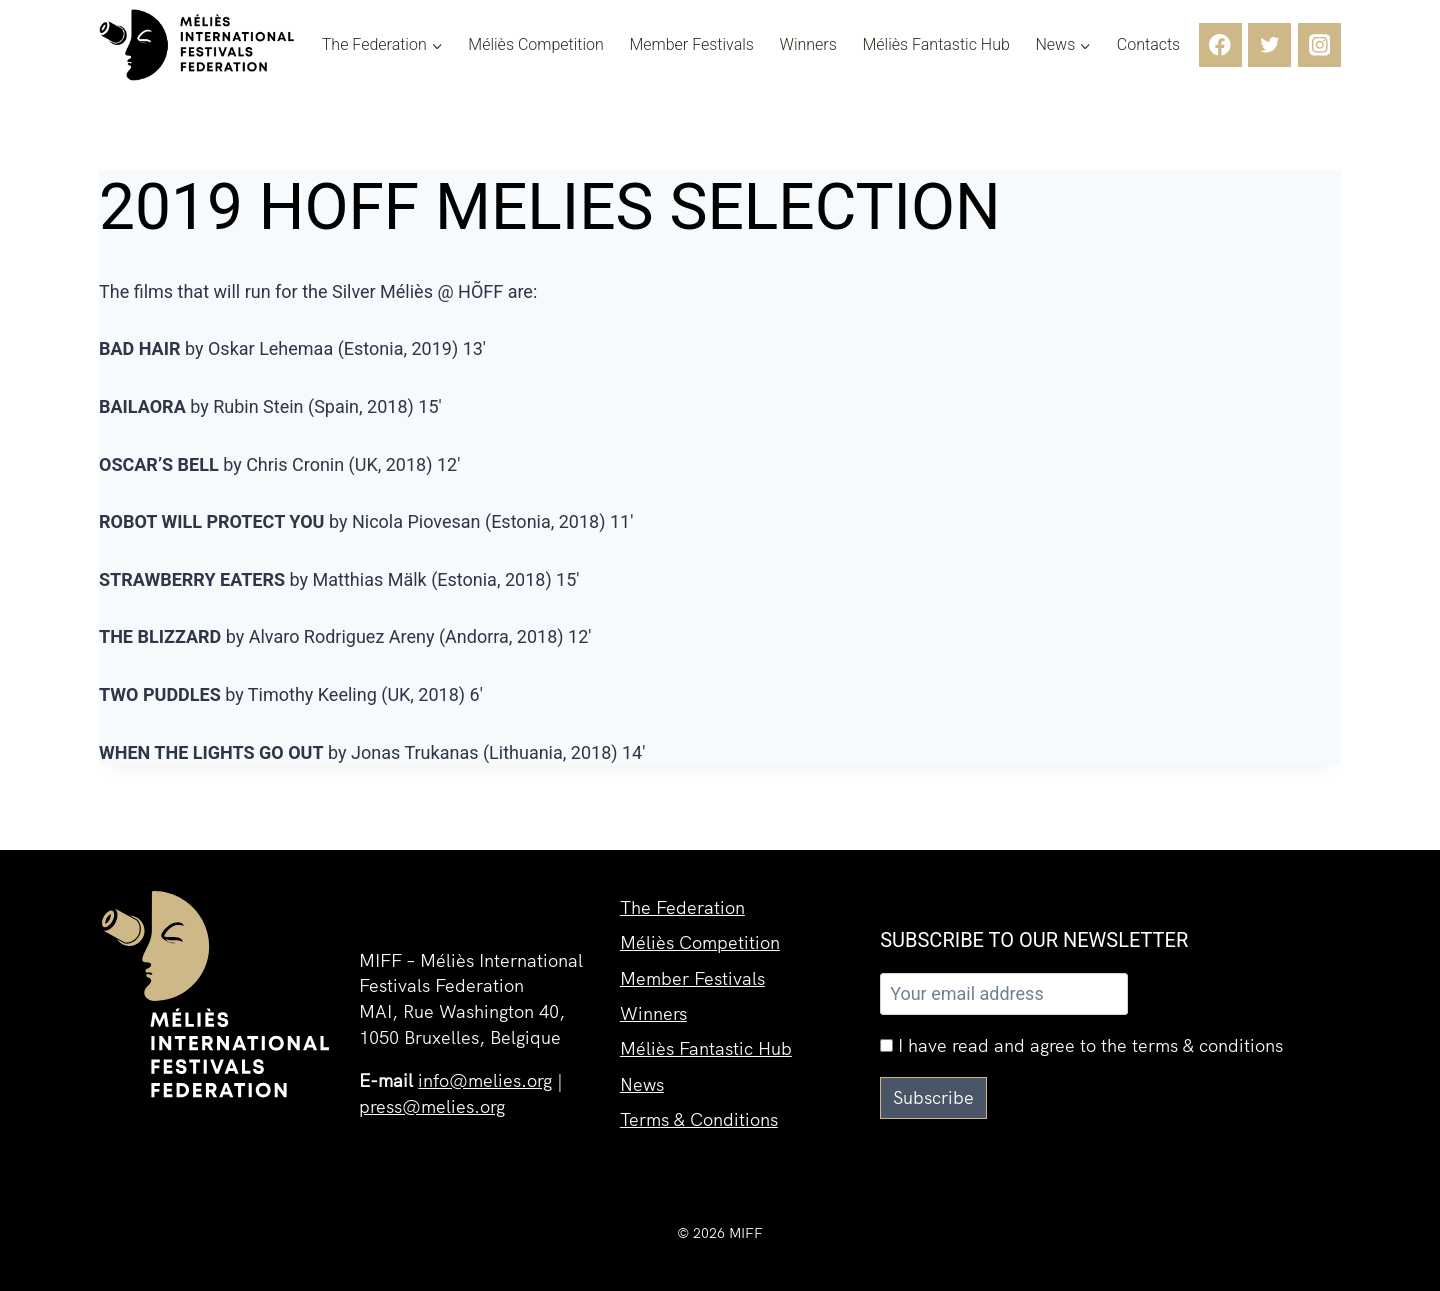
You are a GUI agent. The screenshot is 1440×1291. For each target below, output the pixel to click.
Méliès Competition (536, 45)
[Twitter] (1269, 44)
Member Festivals (691, 45)
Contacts (1148, 45)
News (642, 1082)
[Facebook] (1220, 44)
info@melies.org (485, 1080)
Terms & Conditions (699, 1118)
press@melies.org (432, 1106)
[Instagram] (1319, 44)
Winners (808, 45)
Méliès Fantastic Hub (935, 45)
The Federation (682, 902)
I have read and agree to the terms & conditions (1081, 1045)
